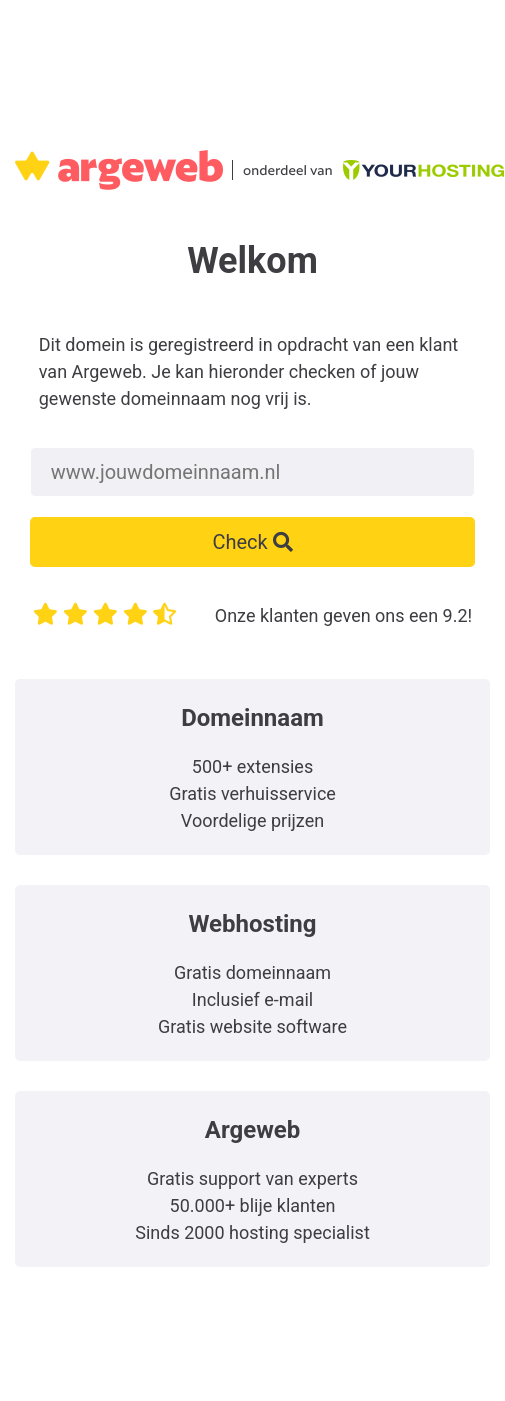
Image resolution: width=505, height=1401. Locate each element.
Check (252, 542)
